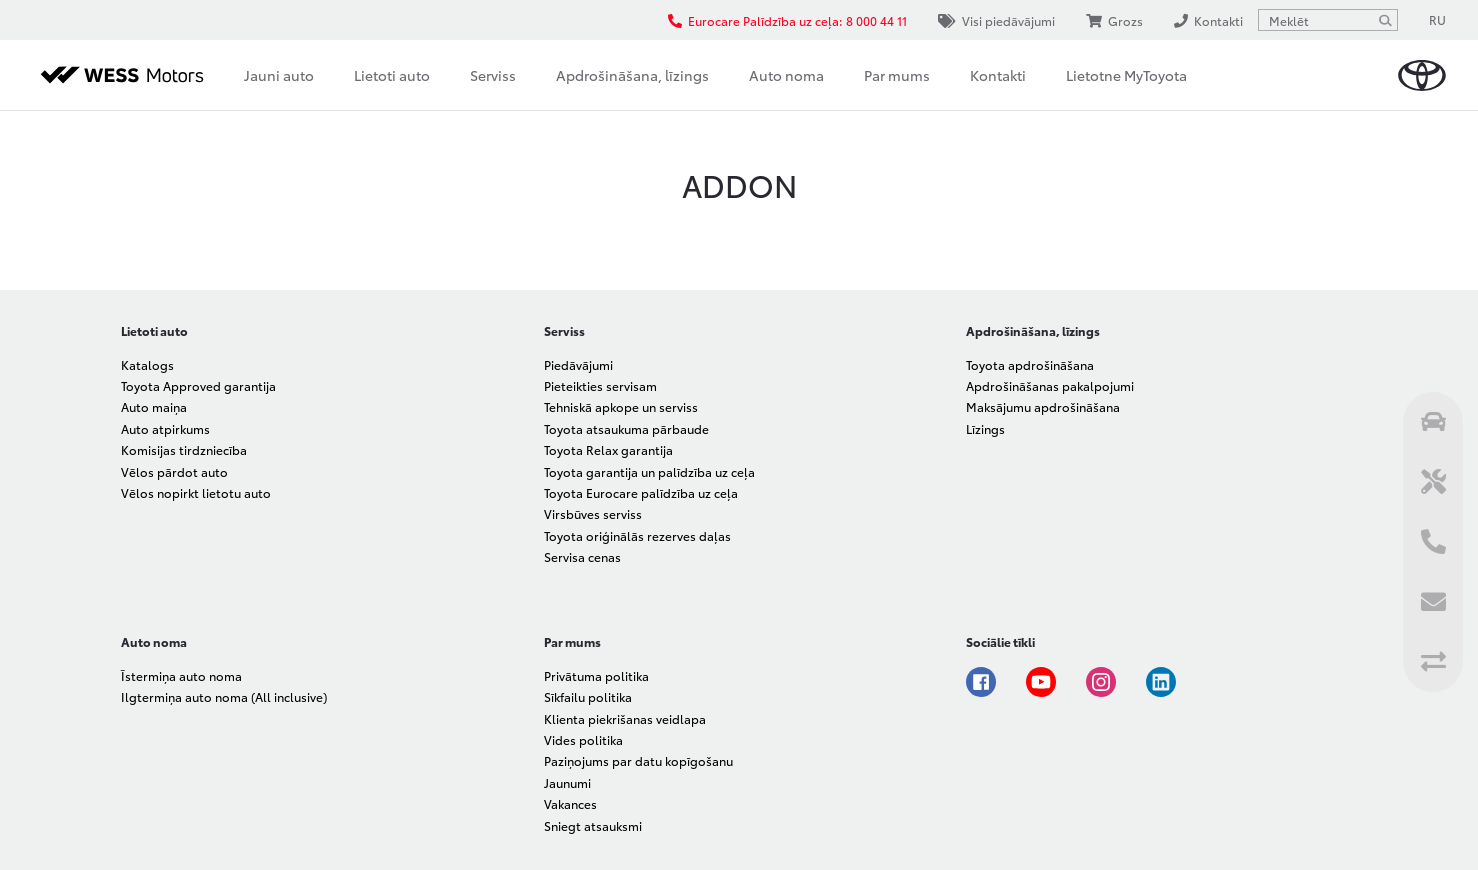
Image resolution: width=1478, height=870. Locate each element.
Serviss (493, 75)
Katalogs (147, 364)
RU (1437, 19)
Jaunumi (567, 782)
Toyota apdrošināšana (1030, 364)
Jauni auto (279, 75)
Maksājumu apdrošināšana (1043, 406)
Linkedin (1161, 682)
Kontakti (998, 75)
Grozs (1114, 20)
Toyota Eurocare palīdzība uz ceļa (641, 492)
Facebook (981, 682)
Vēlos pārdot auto (174, 471)
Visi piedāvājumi (996, 20)
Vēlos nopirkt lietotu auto (196, 492)
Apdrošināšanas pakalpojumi (1050, 385)
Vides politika (583, 739)
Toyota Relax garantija (608, 449)
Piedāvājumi (578, 364)
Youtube (1041, 682)
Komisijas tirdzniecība (184, 449)
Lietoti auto (392, 75)
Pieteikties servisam (600, 385)
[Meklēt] (1385, 20)
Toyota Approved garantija (198, 385)
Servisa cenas (582, 556)
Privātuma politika (596, 675)
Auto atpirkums (165, 428)
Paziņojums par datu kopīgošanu (638, 760)
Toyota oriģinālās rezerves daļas (637, 535)
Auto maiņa (154, 406)
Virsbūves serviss (593, 513)
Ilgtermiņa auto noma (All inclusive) (224, 696)
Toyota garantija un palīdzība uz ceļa (649, 471)
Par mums (897, 75)
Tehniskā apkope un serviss (621, 406)
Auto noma (786, 75)
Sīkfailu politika (588, 696)
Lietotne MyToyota (1126, 75)
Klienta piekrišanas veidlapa (625, 718)
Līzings (985, 428)
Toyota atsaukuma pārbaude (626, 428)
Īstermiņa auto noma (181, 675)
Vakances (570, 803)
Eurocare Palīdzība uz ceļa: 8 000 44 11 (787, 20)
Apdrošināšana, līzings (632, 75)
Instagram (1101, 682)
